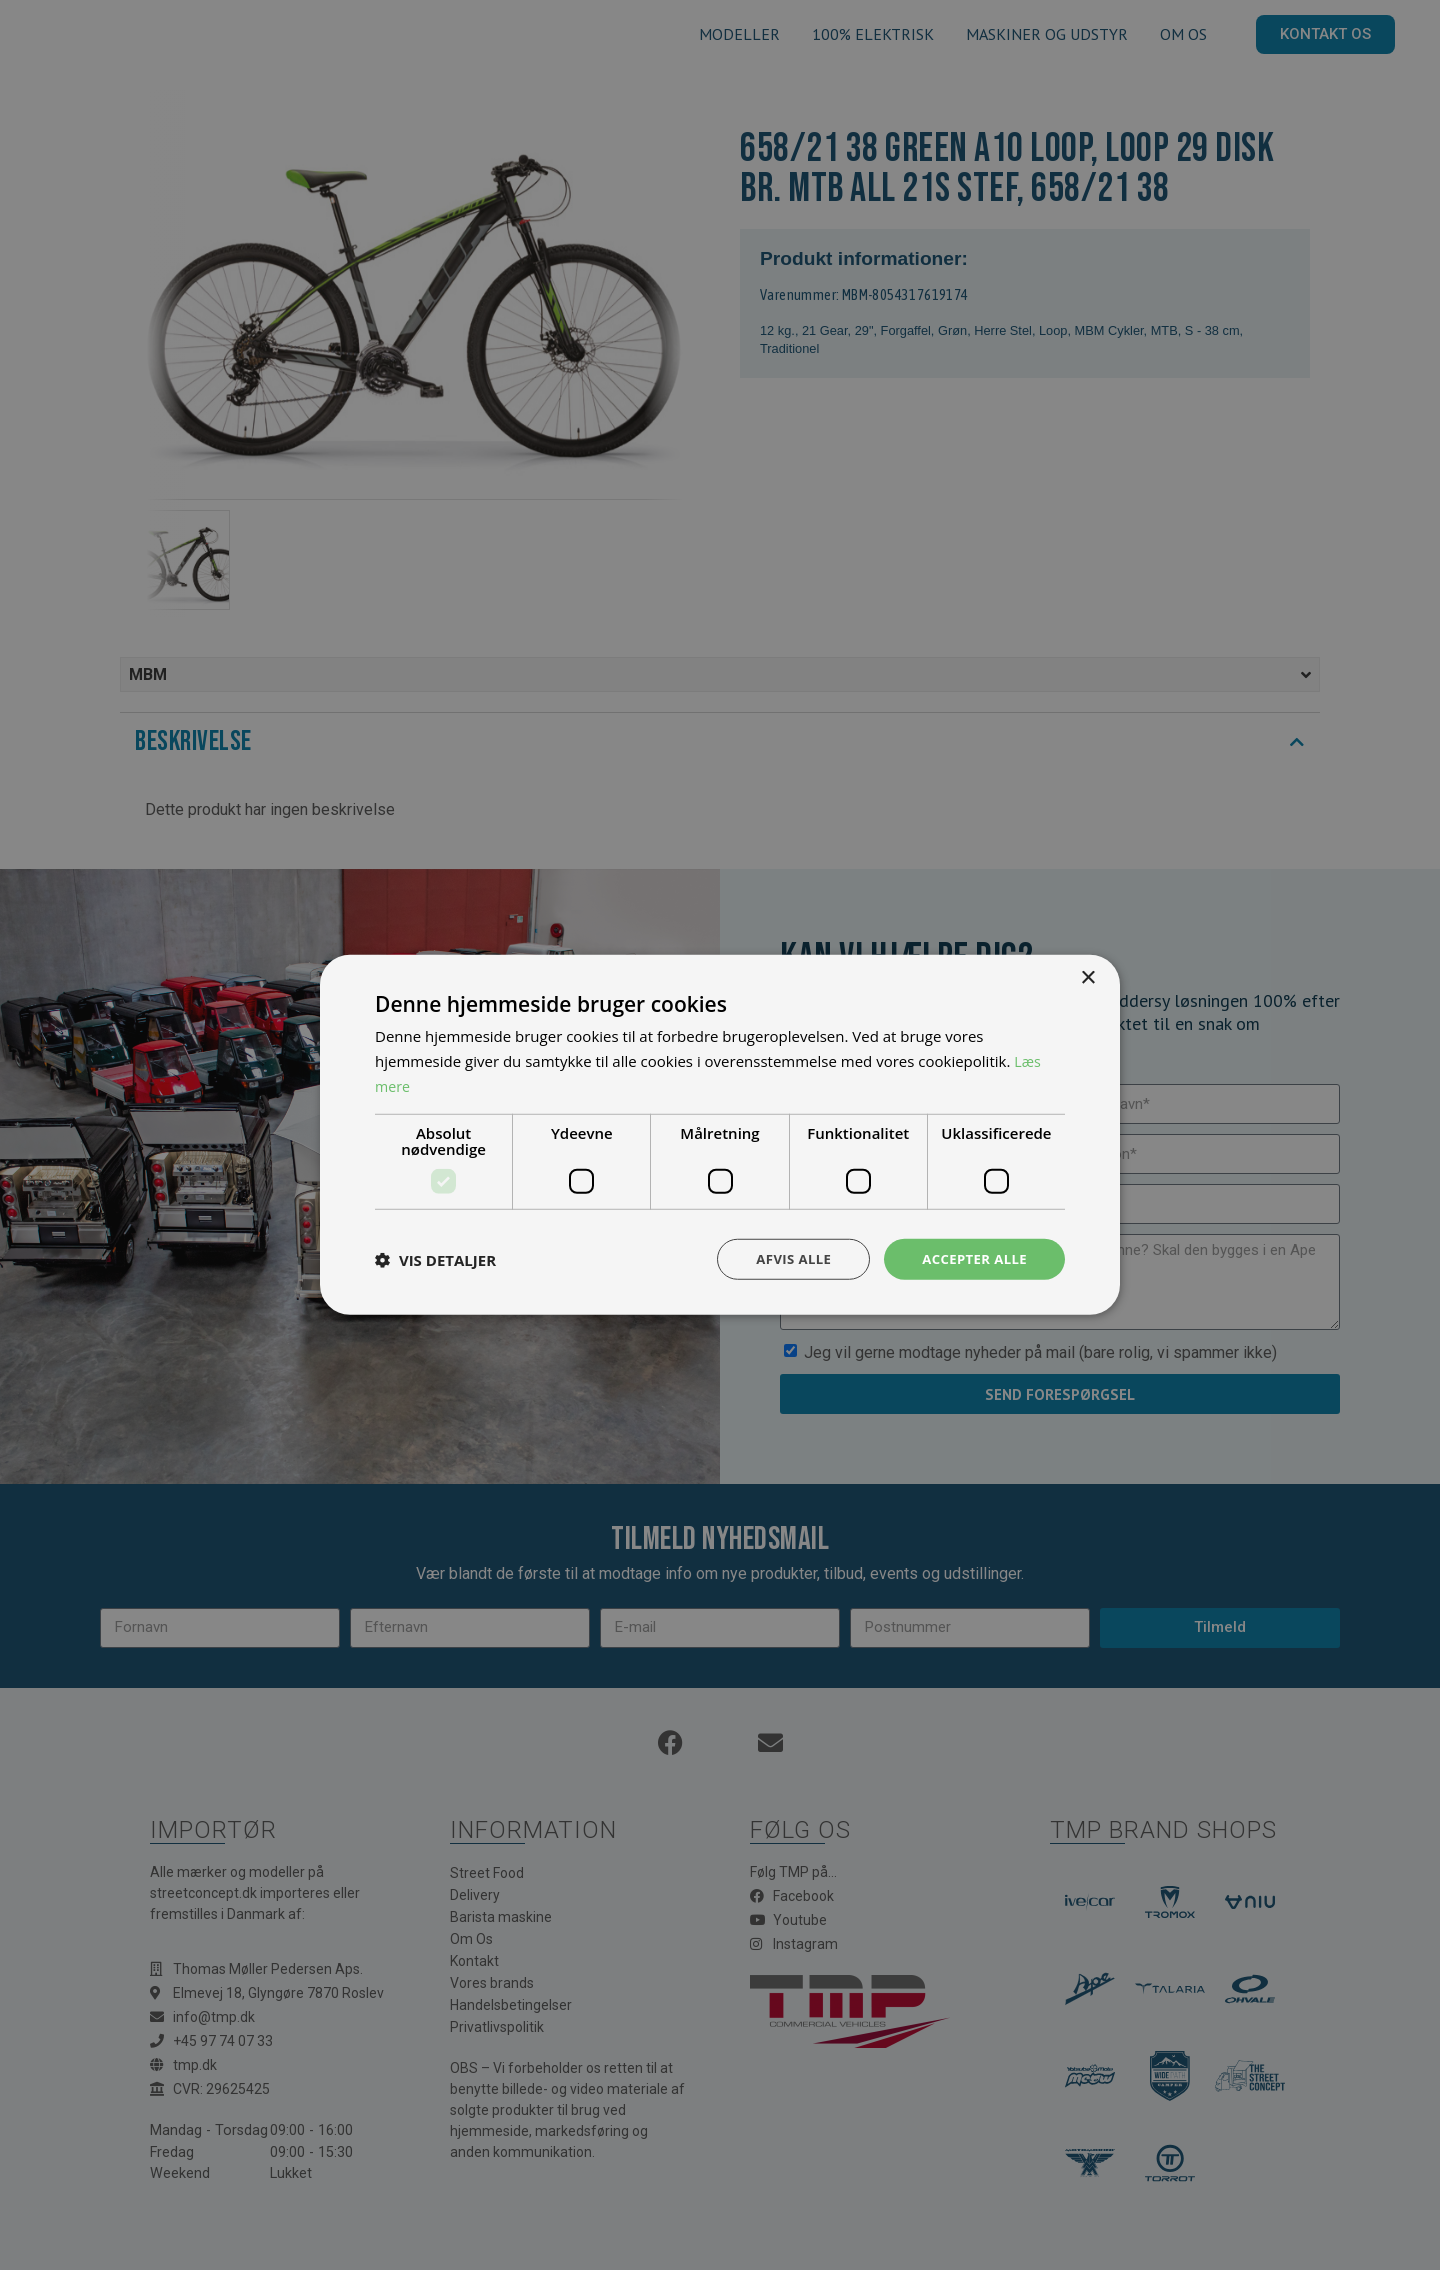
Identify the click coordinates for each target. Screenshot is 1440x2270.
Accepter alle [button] (971, 1258)
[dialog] (720, 1135)
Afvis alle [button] (785, 1258)
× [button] (1087, 976)
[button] (435, 1259)
